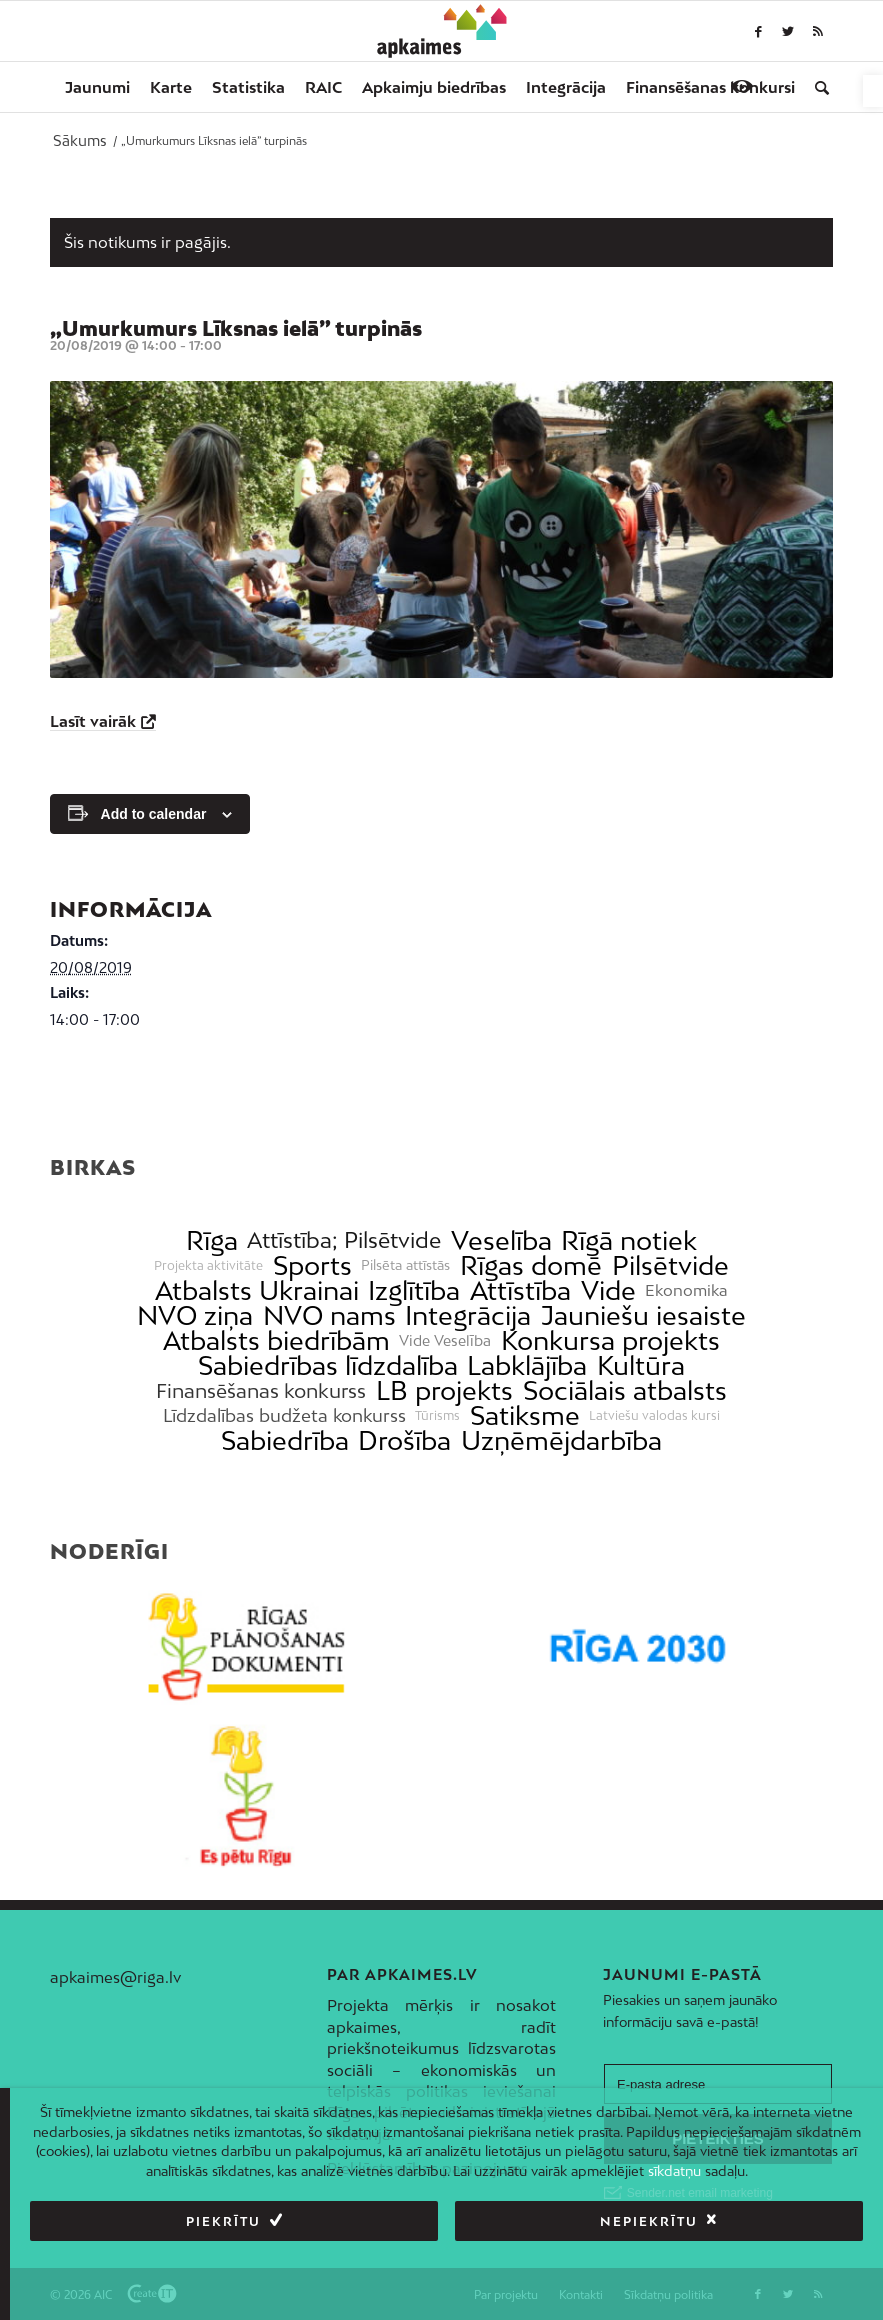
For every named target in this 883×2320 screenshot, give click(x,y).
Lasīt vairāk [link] (93, 721)
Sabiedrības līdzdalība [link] (328, 1365)
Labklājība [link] (527, 1365)
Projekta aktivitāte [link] (208, 1266)
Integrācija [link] (468, 1315)
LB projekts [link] (444, 1390)
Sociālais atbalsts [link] (625, 1390)
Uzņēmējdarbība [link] (561, 1440)
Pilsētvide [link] (670, 1265)
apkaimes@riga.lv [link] (115, 1977)
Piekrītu (223, 2221)
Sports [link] (312, 1265)
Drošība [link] (404, 1440)
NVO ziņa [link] (195, 1315)
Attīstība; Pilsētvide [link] (344, 1240)
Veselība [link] (501, 1240)
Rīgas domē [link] (531, 1265)
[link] (873, 91)
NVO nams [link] (329, 1315)
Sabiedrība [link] (285, 1440)
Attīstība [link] (520, 1290)
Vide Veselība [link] (445, 1341)
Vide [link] (608, 1290)
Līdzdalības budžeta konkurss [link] (284, 1415)
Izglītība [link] (414, 1290)
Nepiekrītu (649, 2221)
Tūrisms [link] (437, 1416)
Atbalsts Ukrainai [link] (257, 1290)
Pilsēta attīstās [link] (405, 1265)
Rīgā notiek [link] (629, 1240)
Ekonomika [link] (686, 1290)
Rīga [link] (212, 1240)
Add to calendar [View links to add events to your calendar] (154, 814)
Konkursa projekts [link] (610, 1340)
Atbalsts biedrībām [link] (276, 1340)
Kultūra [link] (641, 1365)
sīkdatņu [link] (674, 2171)
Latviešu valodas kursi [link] (654, 1416)
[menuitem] (97, 87)
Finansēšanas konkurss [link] (261, 1390)
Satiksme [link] (525, 1415)
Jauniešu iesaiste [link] (643, 1315)
